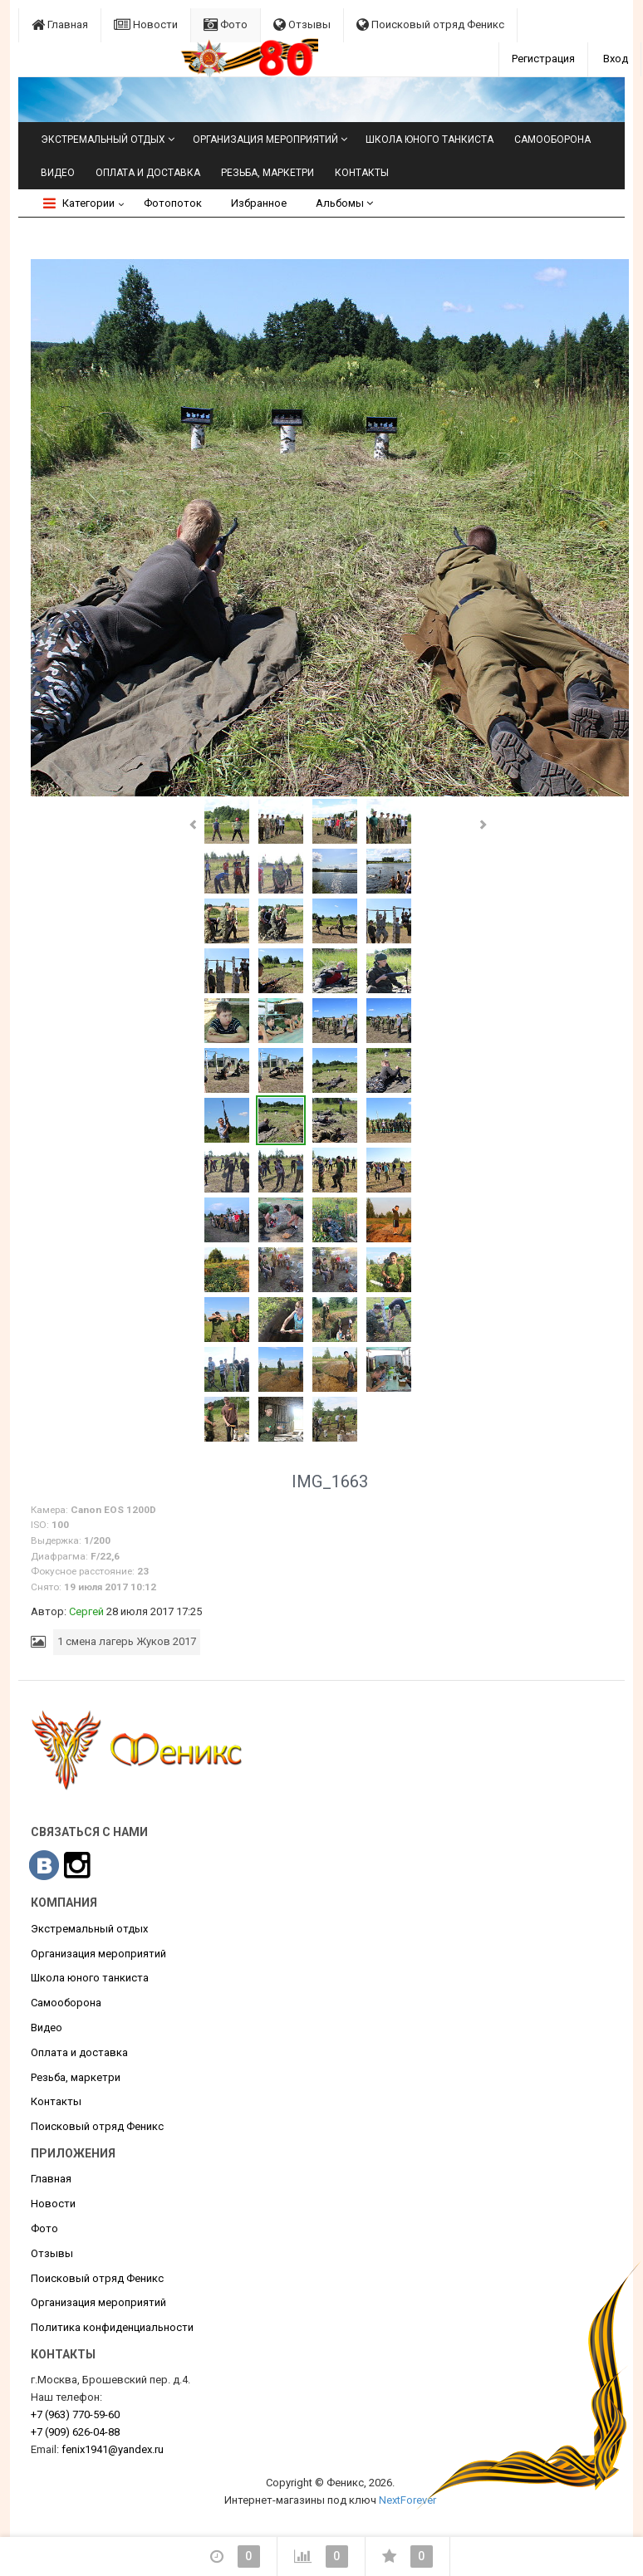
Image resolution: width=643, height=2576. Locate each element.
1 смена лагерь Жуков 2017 (126, 1641)
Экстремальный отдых (103, 139)
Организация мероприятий (265, 139)
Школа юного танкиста (429, 139)
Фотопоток (173, 203)
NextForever (407, 2500)
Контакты (362, 173)
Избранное (259, 203)
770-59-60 (75, 2414)
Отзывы (302, 24)
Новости (146, 24)
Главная (60, 24)
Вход (615, 58)
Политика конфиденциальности (112, 2327)
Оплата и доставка (148, 173)
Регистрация (543, 58)
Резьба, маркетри (267, 173)
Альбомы (344, 203)
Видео (58, 173)
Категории (79, 203)
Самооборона (552, 139)
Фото (226, 24)
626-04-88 (75, 2432)
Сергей (86, 1611)
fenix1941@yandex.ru (112, 2449)
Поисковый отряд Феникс (430, 24)
